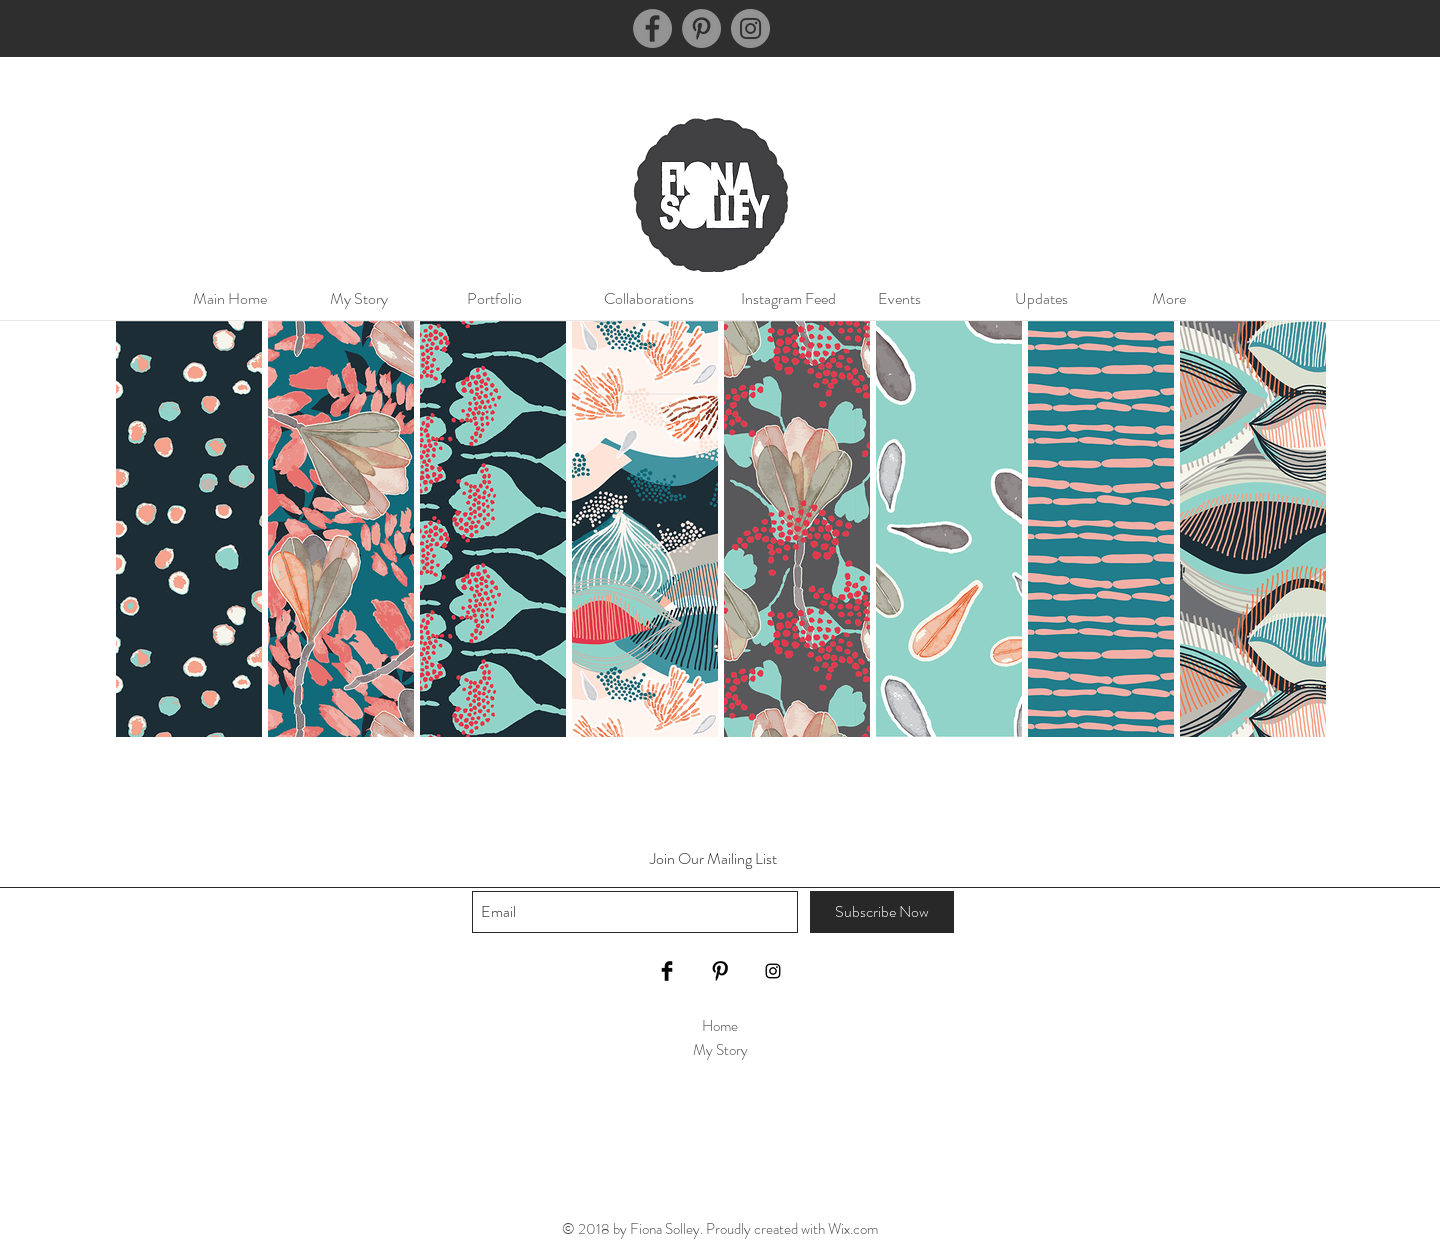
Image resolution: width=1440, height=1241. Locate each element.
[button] (514, 298)
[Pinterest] (701, 28)
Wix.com (853, 1229)
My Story (720, 1050)
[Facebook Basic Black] (667, 971)
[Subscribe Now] (882, 912)
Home (720, 1026)
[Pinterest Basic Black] (720, 971)
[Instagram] (750, 28)
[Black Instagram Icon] (773, 971)
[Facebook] (652, 28)
